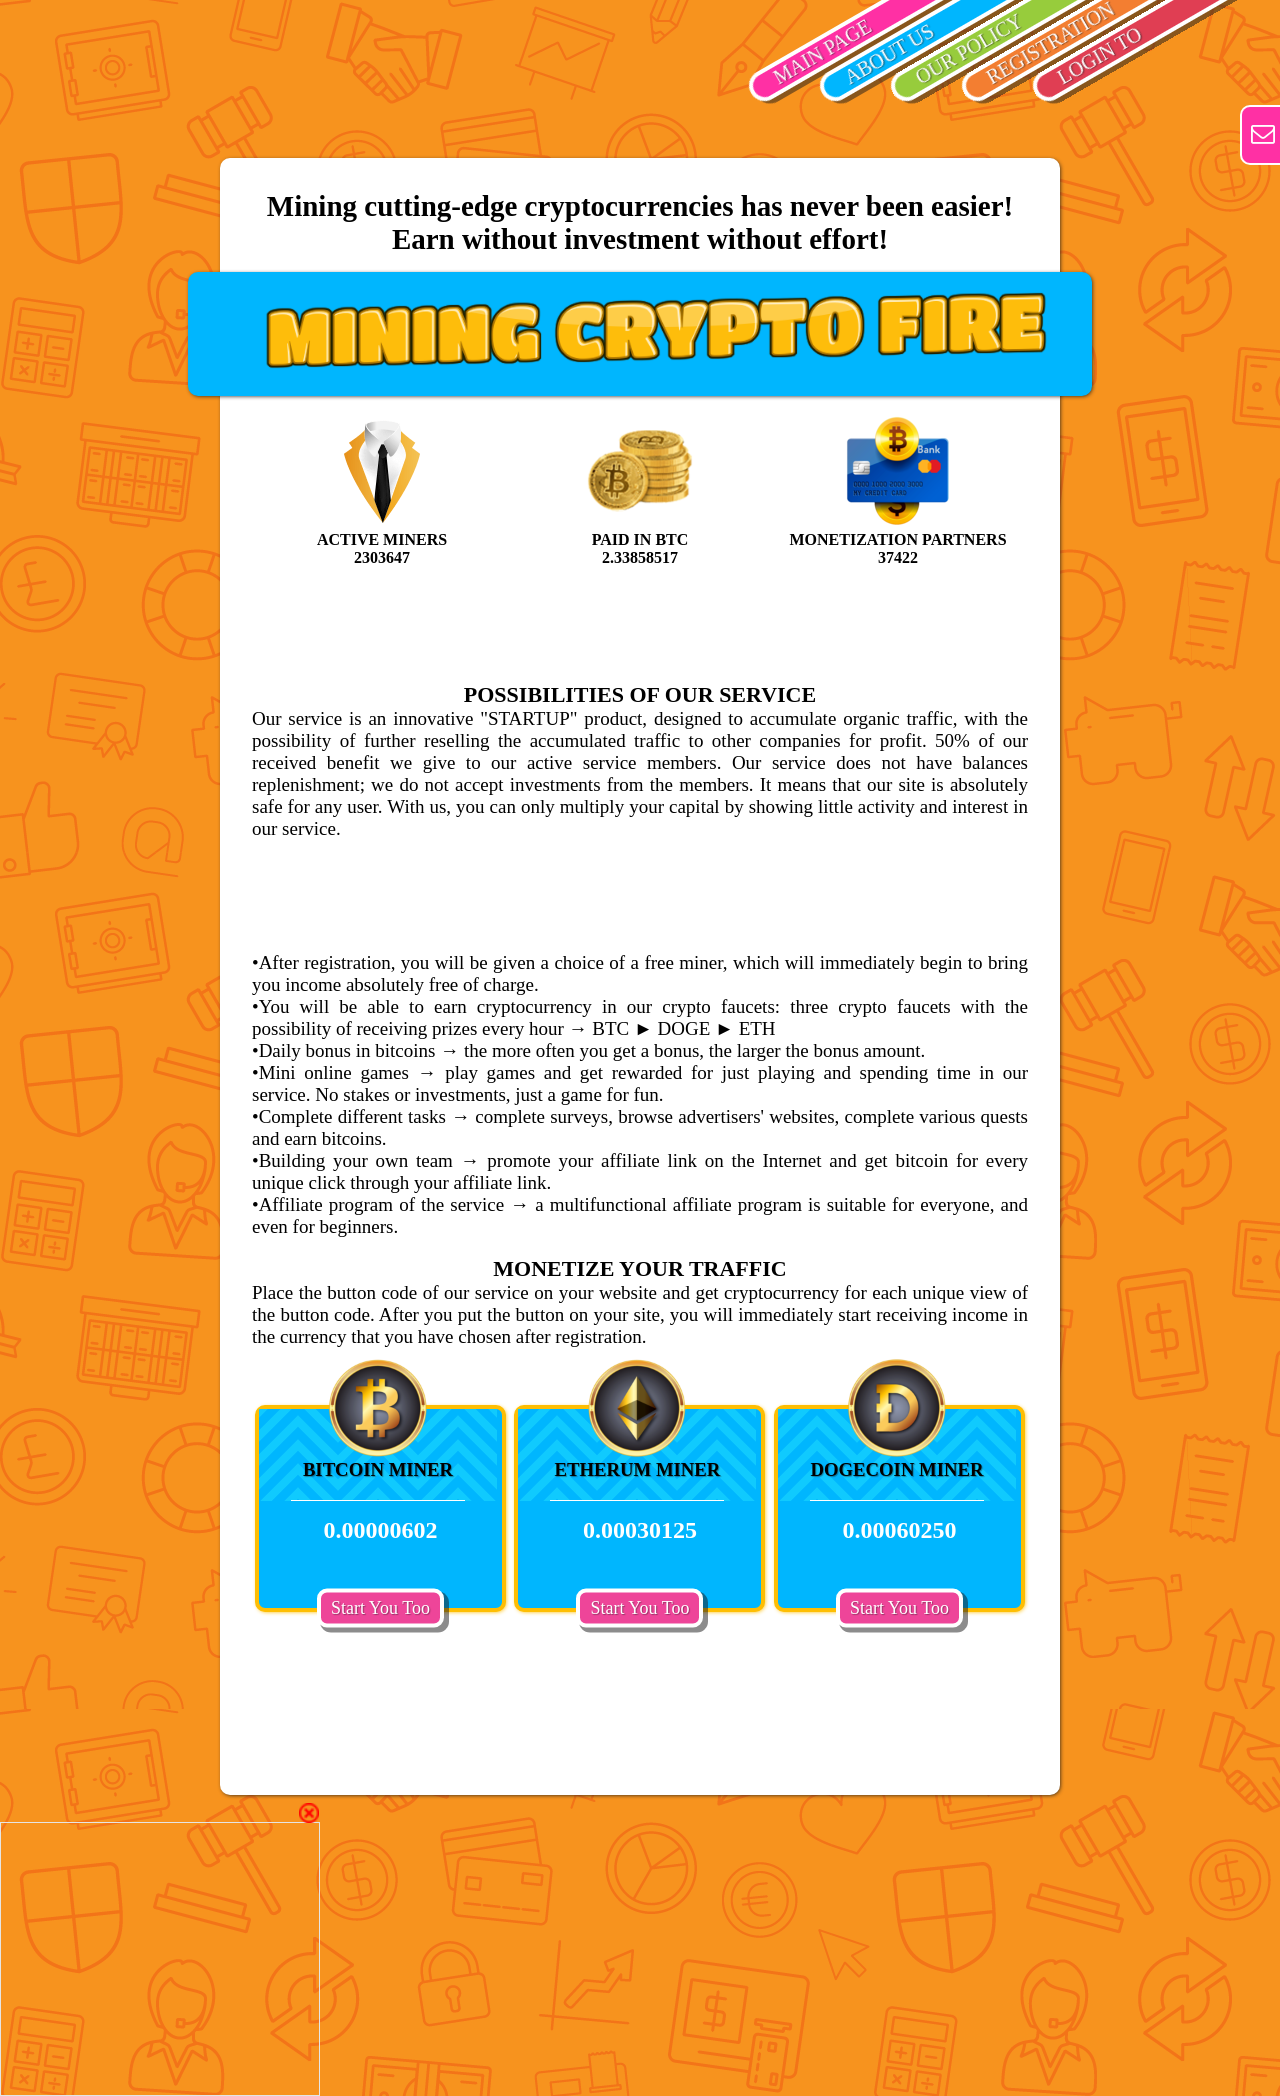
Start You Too (380, 1607)
